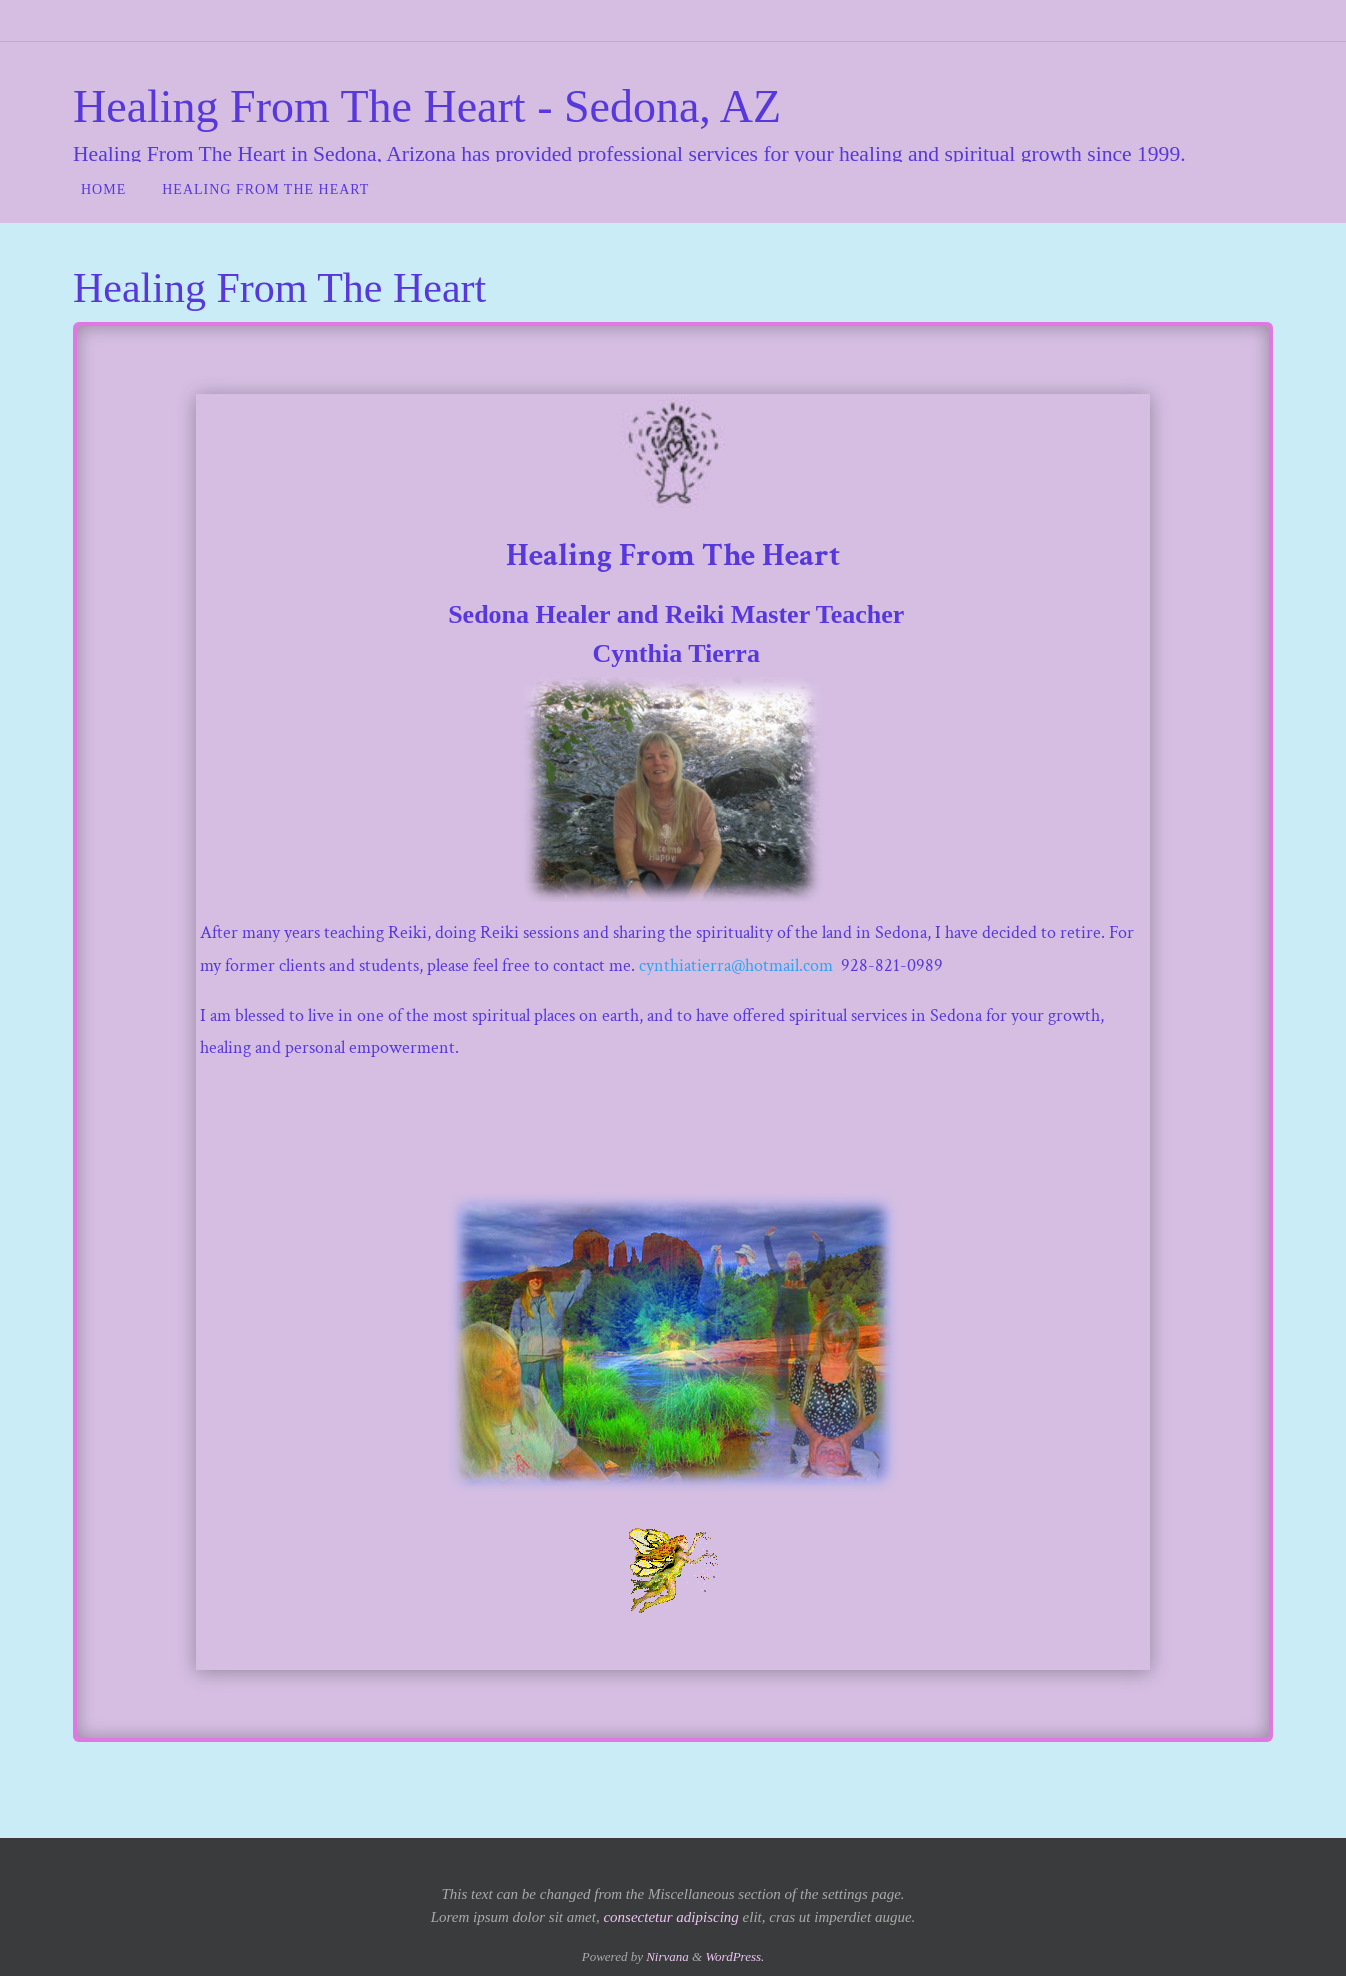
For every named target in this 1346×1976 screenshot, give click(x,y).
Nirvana (667, 1956)
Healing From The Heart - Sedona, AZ (427, 106)
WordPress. (734, 1956)
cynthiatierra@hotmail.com (736, 965)
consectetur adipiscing (670, 1917)
